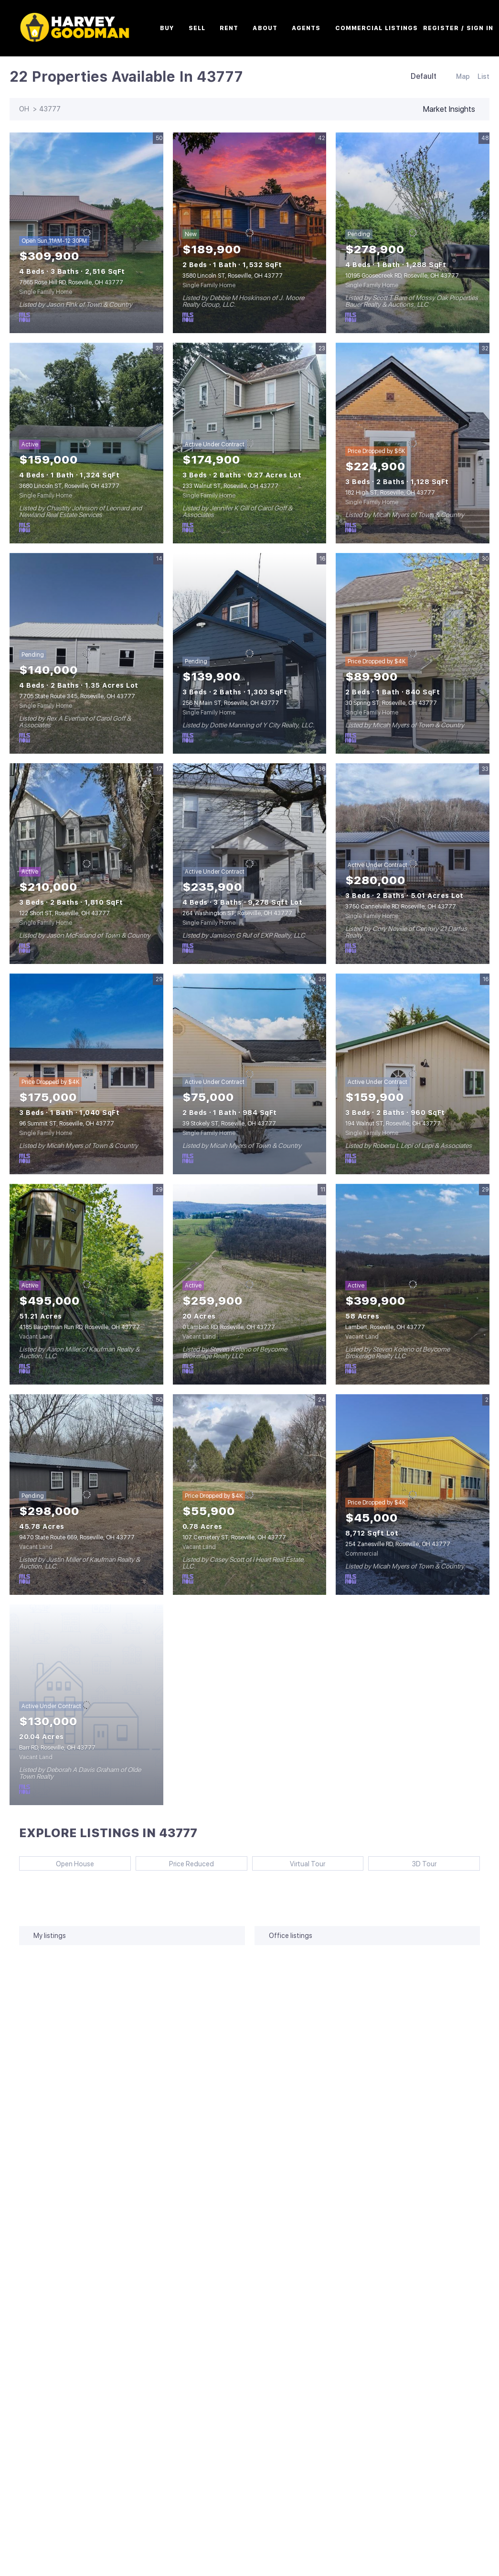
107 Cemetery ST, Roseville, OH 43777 (234, 1537)
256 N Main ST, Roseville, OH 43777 (230, 703)
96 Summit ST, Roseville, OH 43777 (66, 1123)
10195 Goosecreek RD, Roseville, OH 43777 (402, 275)
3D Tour (424, 1864)
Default (423, 76)
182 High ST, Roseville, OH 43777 (390, 492)
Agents (316, 28)
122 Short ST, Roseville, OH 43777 (64, 913)
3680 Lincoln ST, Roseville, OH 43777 (69, 486)
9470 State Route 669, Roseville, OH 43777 (77, 1537)
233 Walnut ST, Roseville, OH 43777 (230, 486)
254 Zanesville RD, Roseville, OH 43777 (397, 1544)
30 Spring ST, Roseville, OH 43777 (391, 703)
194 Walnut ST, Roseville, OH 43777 (393, 1123)
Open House (75, 1864)
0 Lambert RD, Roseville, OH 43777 (228, 1327)
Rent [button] (239, 28)
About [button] (275, 28)
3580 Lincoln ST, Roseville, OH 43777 (232, 275)
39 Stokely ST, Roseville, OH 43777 (229, 1123)
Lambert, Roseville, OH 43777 (385, 1327)
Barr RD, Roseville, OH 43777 (57, 1747)
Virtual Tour (307, 1864)
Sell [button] (207, 28)
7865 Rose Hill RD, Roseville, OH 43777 (71, 282)
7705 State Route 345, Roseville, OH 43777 (77, 696)
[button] (86, 28)
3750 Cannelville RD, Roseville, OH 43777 (400, 906)
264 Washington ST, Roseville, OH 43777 (237, 913)
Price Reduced (191, 1864)
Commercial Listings (386, 28)
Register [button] (451, 28)
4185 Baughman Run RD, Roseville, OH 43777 (79, 1327)
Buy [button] (177, 28)
